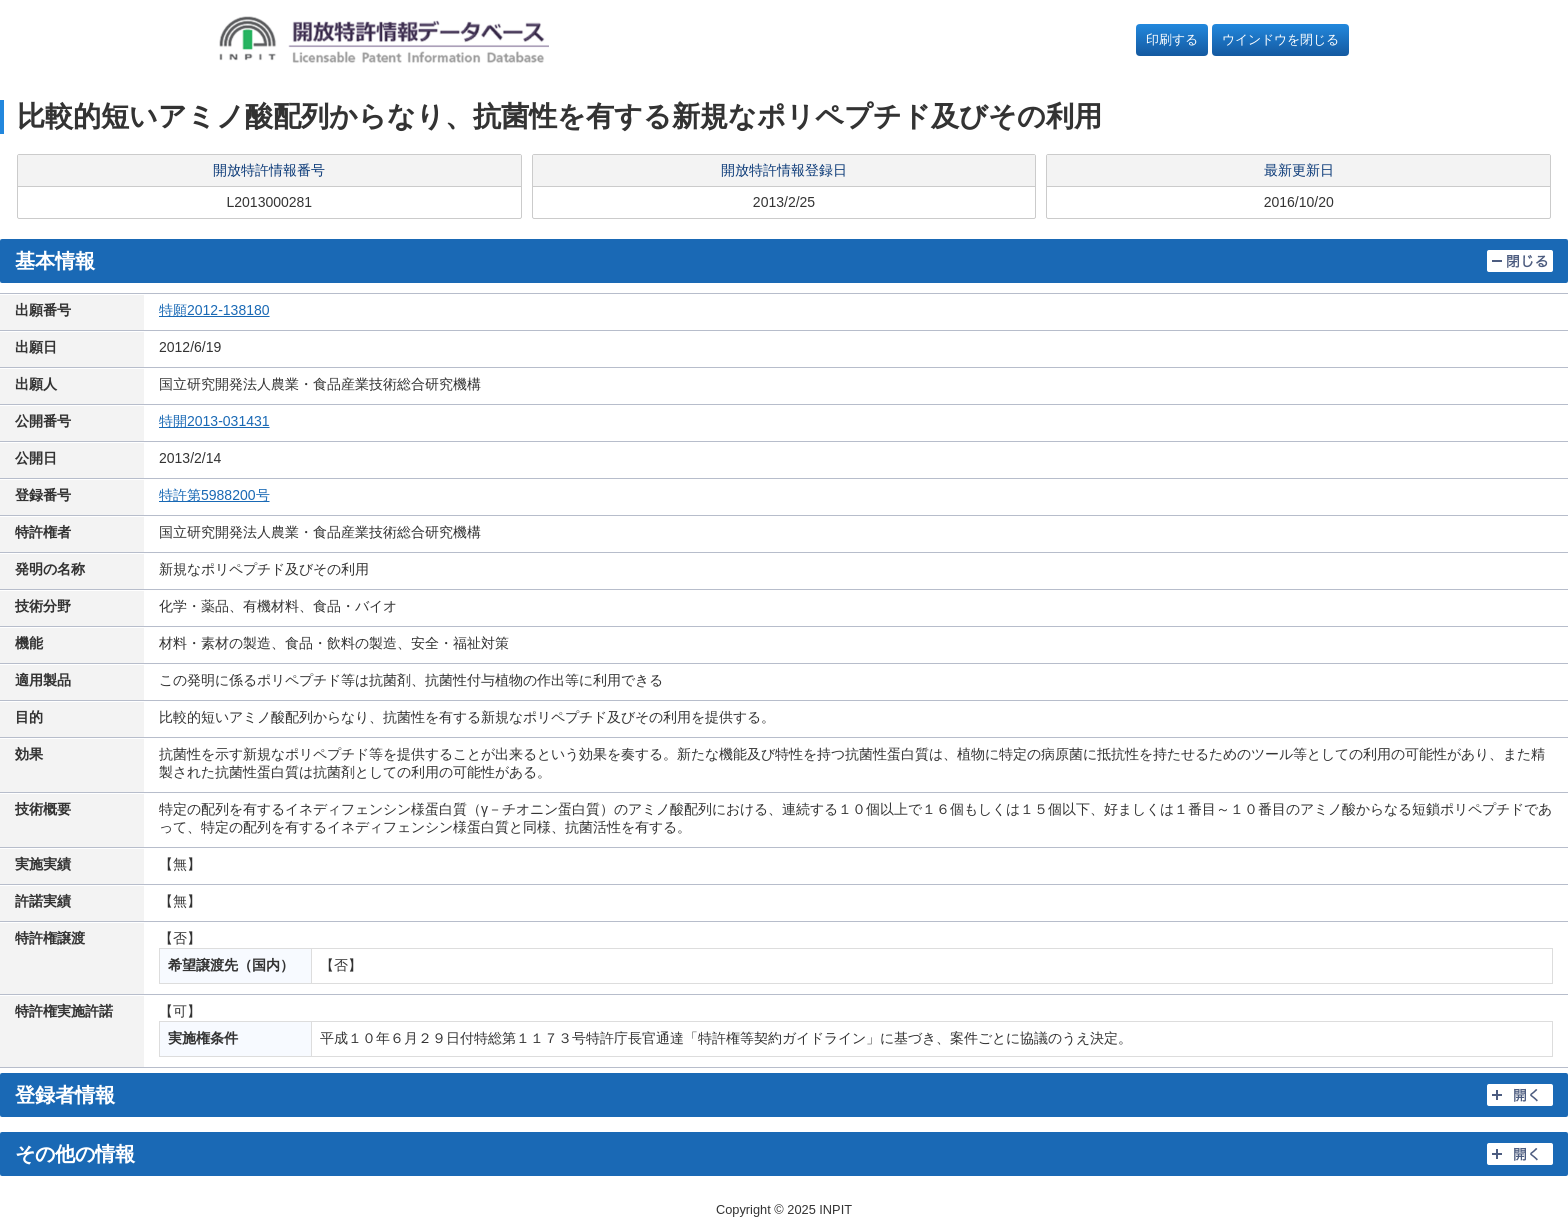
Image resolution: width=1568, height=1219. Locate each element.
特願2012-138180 (214, 310)
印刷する (1172, 39)
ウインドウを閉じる (1280, 39)
